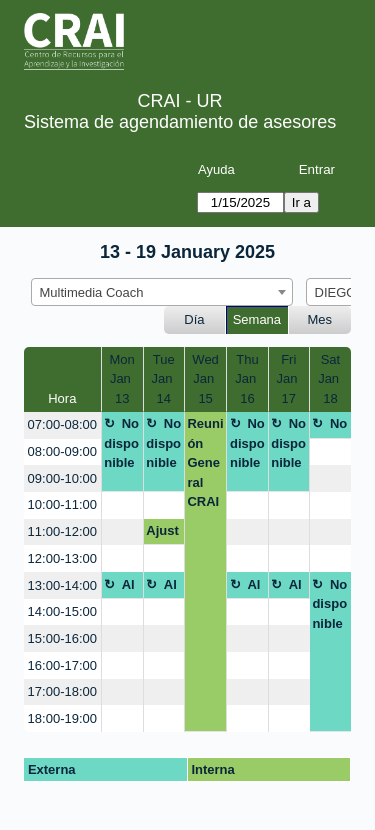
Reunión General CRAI (205, 462)
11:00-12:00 (62, 531)
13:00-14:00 (62, 585)
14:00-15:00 (62, 611)
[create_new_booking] (330, 452)
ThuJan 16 (247, 379)
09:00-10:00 (62, 478)
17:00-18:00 (62, 691)
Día (194, 319)
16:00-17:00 (62, 665)
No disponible (121, 443)
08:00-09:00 (62, 451)
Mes (320, 319)
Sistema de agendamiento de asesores (180, 122)
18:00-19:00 (62, 718)
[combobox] (162, 292)
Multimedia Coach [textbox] (92, 292)
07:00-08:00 (62, 424)
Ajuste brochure (162, 534)
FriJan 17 (288, 379)
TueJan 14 (164, 379)
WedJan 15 (205, 379)
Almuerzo (120, 588)
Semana (257, 319)
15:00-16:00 (62, 638)
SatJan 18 (330, 379)
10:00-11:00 (62, 504)
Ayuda (216, 169)
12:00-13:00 (62, 558)
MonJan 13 (122, 379)
